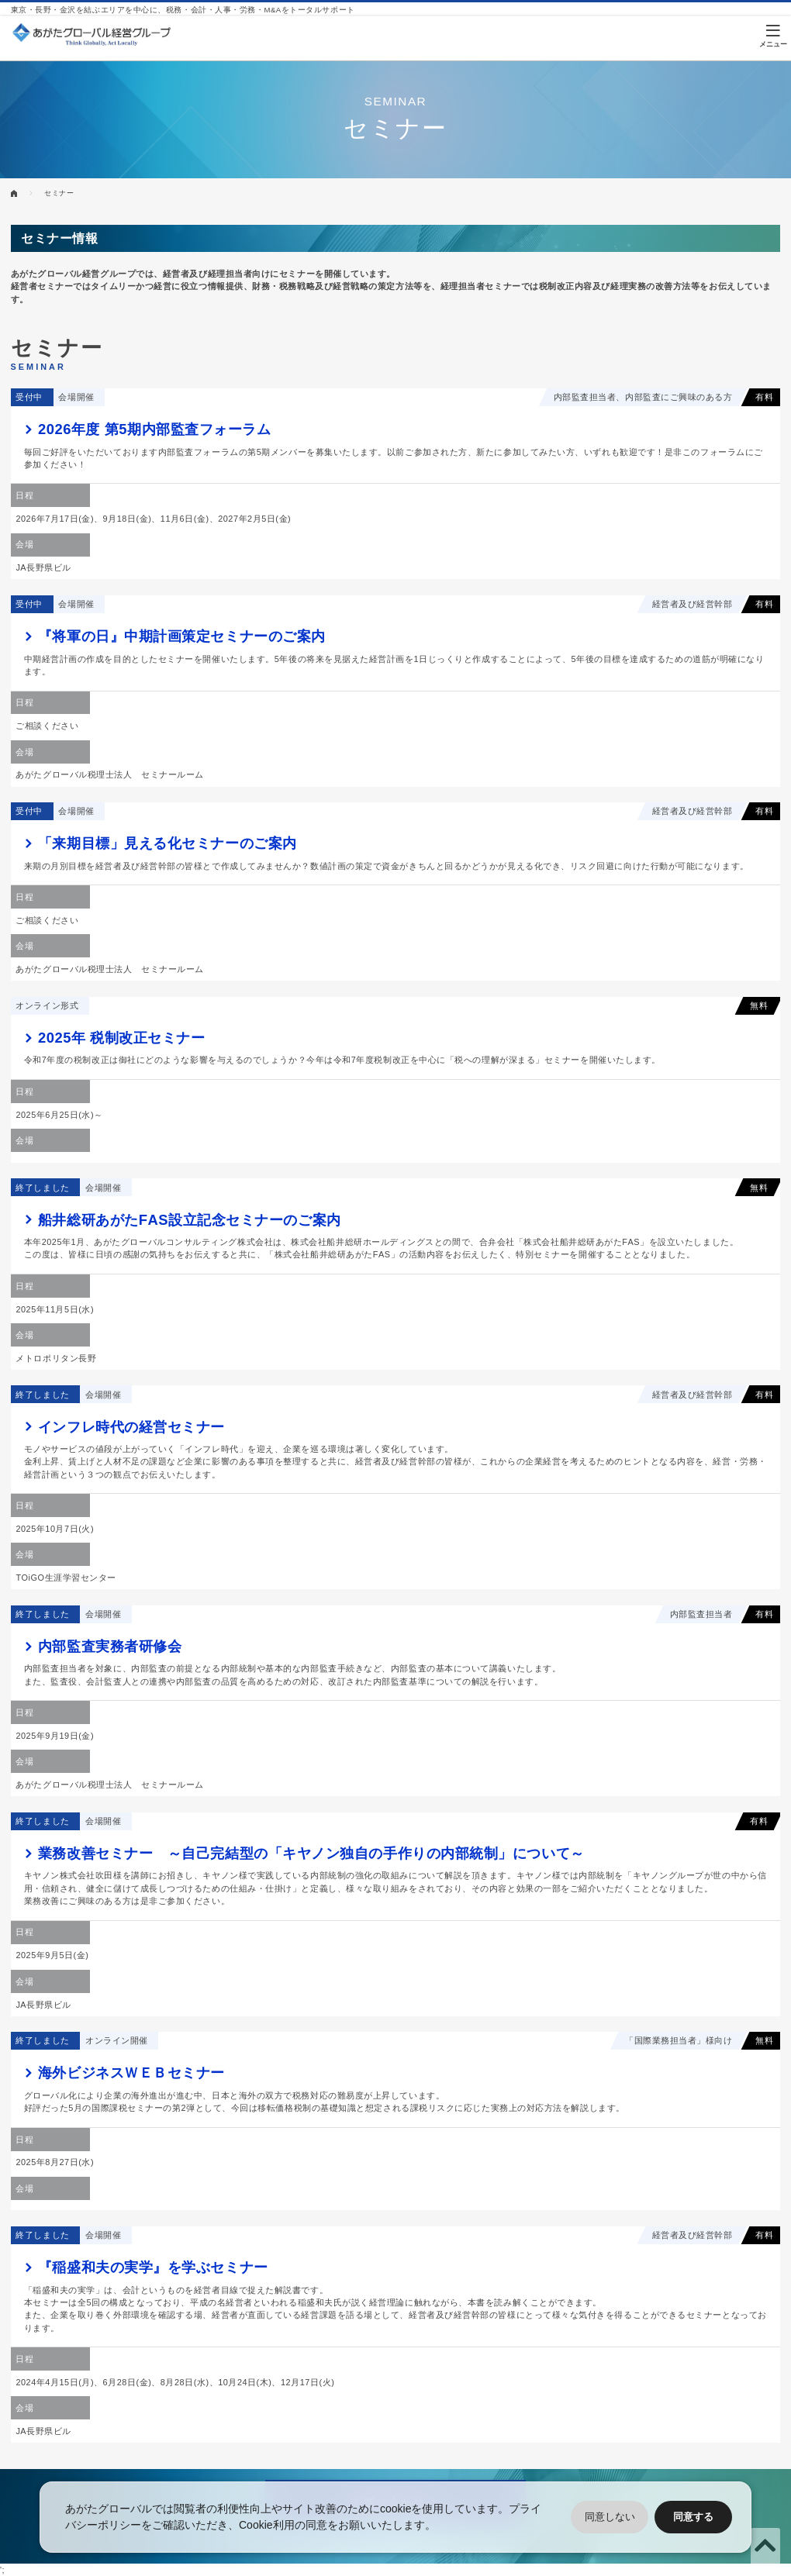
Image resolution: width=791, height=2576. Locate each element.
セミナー (59, 193)
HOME (14, 193)
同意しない (610, 2517)
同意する (693, 2517)
